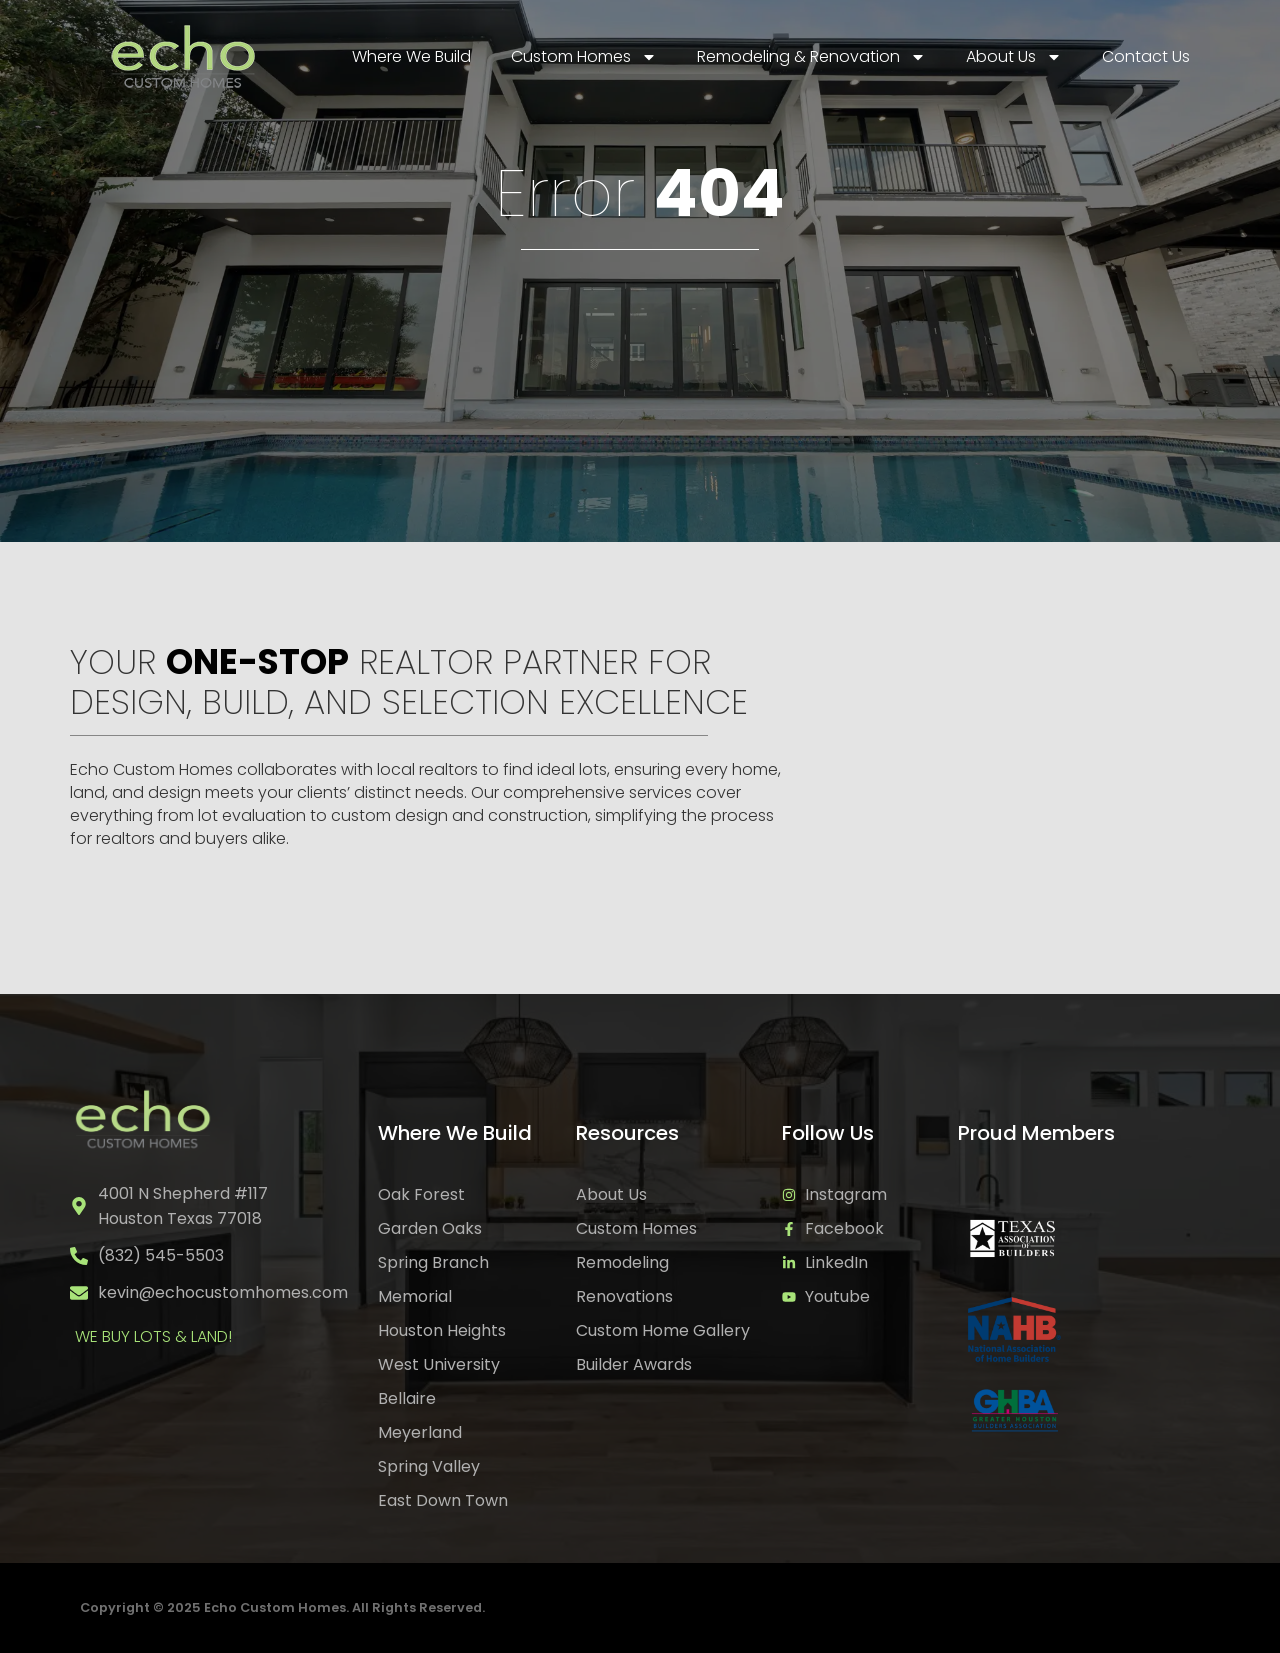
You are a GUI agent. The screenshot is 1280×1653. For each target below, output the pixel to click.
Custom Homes (584, 57)
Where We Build (411, 56)
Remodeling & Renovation (811, 57)
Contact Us (1146, 56)
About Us (1014, 57)
